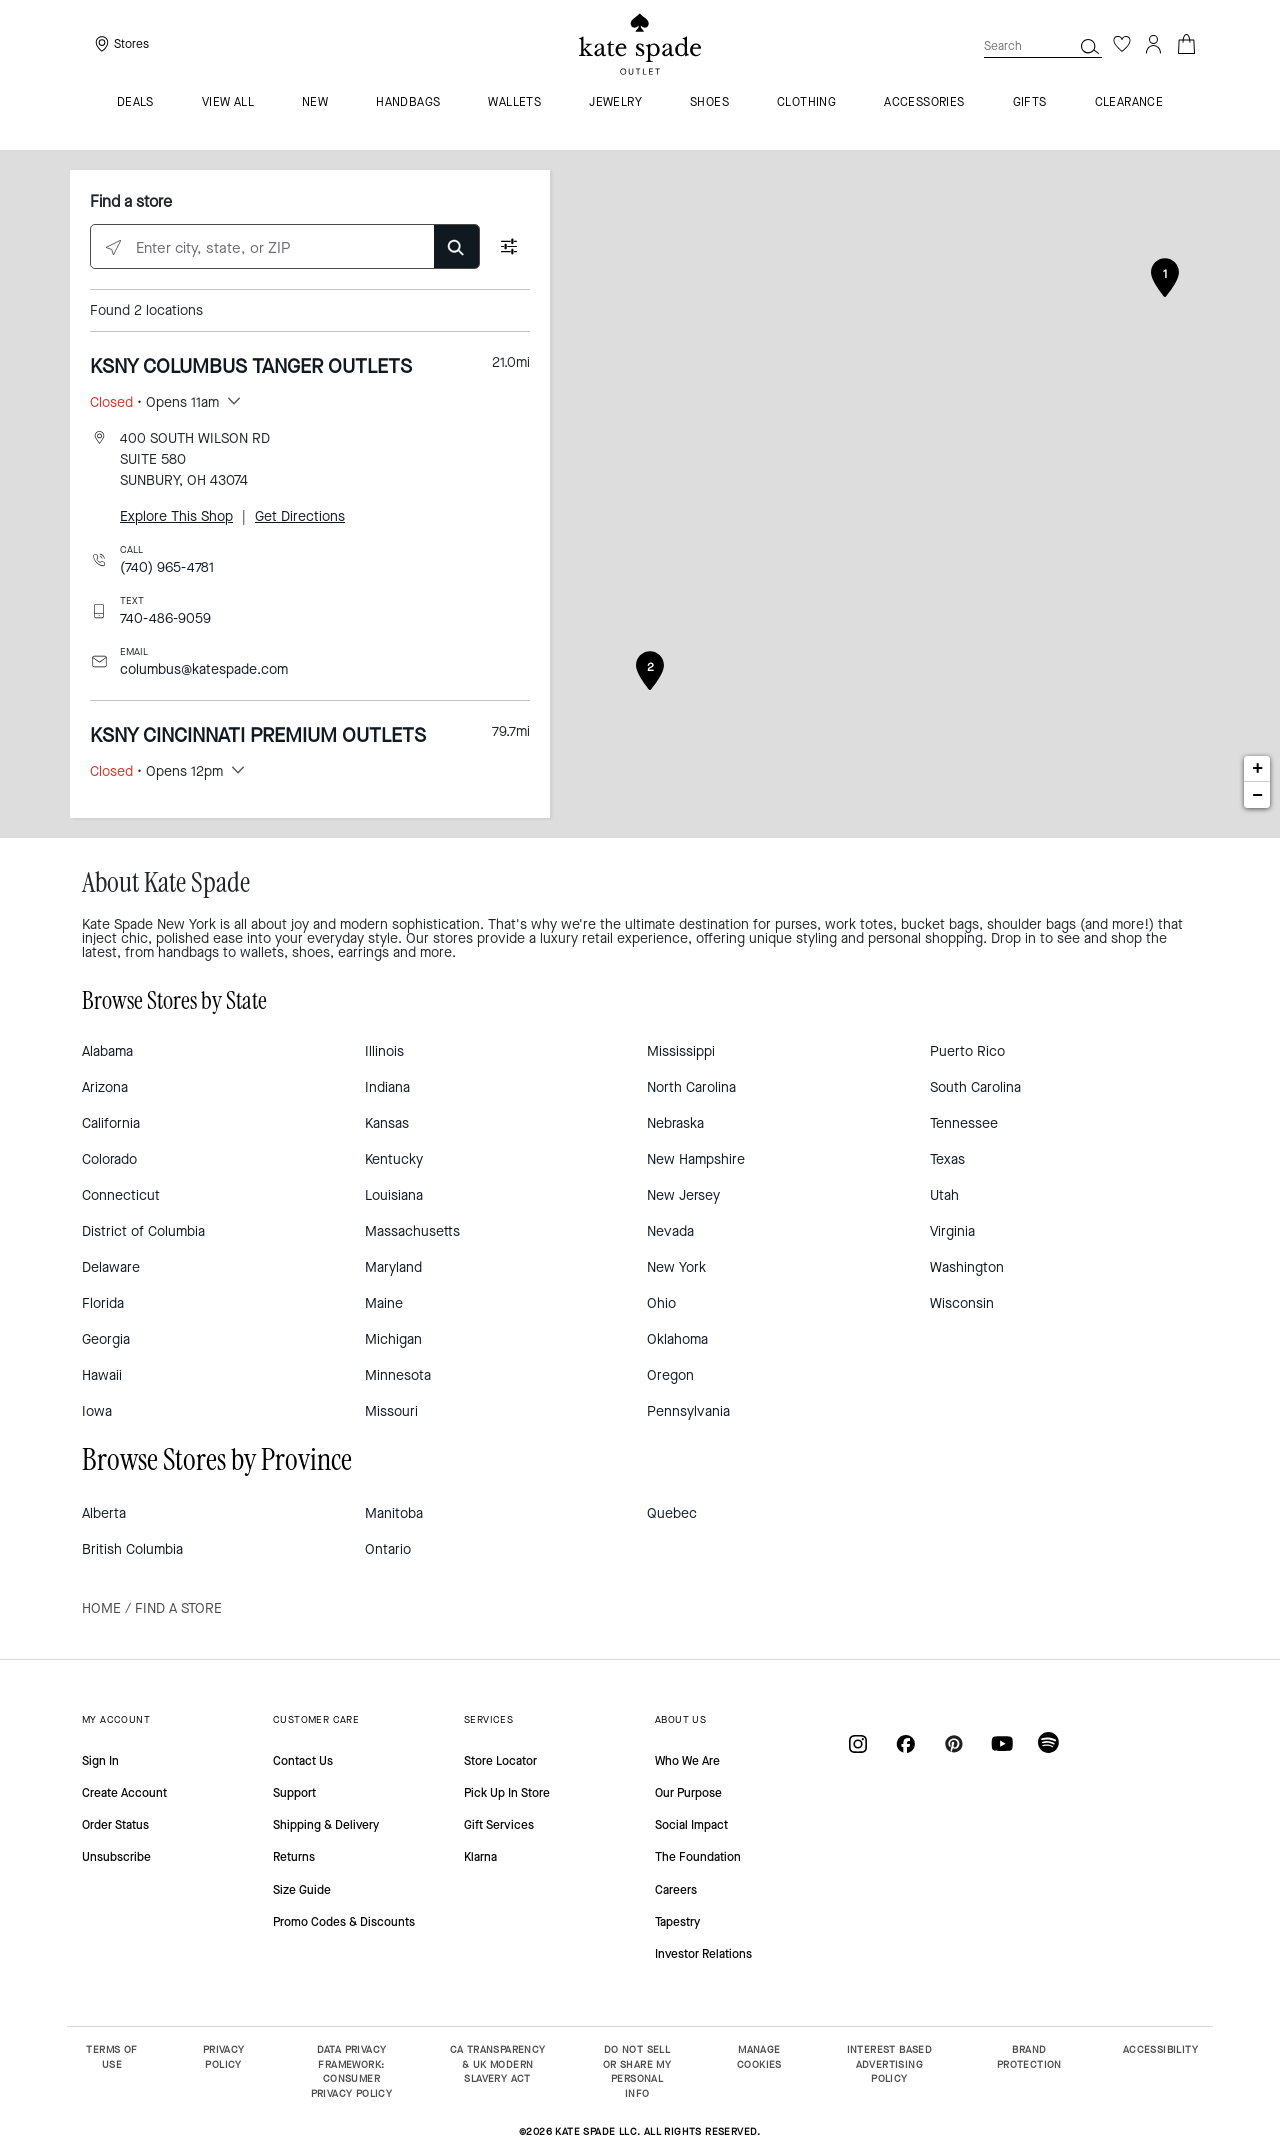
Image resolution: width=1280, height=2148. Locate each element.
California (111, 1123)
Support (294, 1793)
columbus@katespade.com (204, 669)
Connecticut (121, 1195)
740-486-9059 (165, 618)
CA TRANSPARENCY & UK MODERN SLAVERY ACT (498, 2064)
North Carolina (691, 1087)
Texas (947, 1159)
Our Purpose (688, 1793)
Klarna (480, 1857)
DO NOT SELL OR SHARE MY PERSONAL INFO (637, 2071)
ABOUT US (680, 1719)
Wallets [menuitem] (514, 103)
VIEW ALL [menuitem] (228, 103)
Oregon (670, 1375)
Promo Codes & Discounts (344, 1922)
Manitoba (394, 1513)
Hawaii (102, 1375)
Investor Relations (703, 1954)
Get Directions (300, 516)
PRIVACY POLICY (224, 2057)
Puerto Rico (967, 1051)
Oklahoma (677, 1339)
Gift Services (499, 1825)
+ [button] (1257, 769)
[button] (1090, 46)
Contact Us (303, 1761)
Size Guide (302, 1890)
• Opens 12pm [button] (156, 771)
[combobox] (1043, 46)
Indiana (387, 1087)
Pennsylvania (688, 1411)
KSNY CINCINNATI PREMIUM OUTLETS (258, 735)
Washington (967, 1267)
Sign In (100, 1761)
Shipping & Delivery (326, 1825)
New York (676, 1267)
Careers (676, 1890)
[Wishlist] (1122, 44)
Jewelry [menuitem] (615, 103)
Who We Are (687, 1761)
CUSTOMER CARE (316, 1719)
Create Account (124, 1793)
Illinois (384, 1051)
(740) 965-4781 (167, 567)
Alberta (104, 1513)
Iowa (97, 1411)
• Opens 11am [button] (154, 402)
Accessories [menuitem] (924, 103)
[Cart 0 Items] (1186, 42)
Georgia (106, 1339)
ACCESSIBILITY (1160, 2049)
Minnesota (398, 1375)
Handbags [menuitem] (408, 103)
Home (101, 1608)
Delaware (111, 1267)
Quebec (672, 1513)
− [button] (1257, 795)
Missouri (391, 1411)
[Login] (1154, 44)
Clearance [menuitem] (1129, 103)
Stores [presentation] (131, 44)
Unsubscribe (116, 1857)
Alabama (107, 1051)
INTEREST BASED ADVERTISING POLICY (890, 2064)
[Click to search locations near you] (113, 247)
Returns (294, 1857)
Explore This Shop (176, 516)
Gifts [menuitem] (1030, 103)
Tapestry (677, 1922)
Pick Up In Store (507, 1793)
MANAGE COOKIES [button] (759, 2057)
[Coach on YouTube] (1002, 1743)
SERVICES (488, 1719)
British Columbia (132, 1549)
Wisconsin (962, 1303)
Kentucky (394, 1159)
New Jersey (683, 1195)
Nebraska (675, 1123)
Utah (944, 1195)
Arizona (105, 1087)
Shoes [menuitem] (709, 103)
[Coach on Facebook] (906, 1743)
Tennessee (964, 1123)
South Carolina (975, 1087)
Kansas (387, 1123)
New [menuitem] (315, 103)
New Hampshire (696, 1159)
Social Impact (691, 1825)
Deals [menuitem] (135, 103)
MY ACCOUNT (116, 1719)
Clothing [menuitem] (806, 103)
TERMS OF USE (111, 2057)
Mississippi (681, 1051)
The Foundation (698, 1857)
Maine (384, 1303)
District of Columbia (143, 1231)
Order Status (115, 1825)
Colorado (109, 1159)
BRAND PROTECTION (1029, 2057)
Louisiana (394, 1195)
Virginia (952, 1231)
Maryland (393, 1267)
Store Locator (500, 1761)
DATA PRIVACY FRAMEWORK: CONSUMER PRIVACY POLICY (352, 2071)
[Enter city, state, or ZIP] (285, 247)
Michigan (393, 1339)
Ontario (388, 1549)
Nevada (670, 1231)
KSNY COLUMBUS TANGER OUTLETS (251, 366)
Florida (103, 1303)
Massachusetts (412, 1231)
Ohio (661, 1303)
